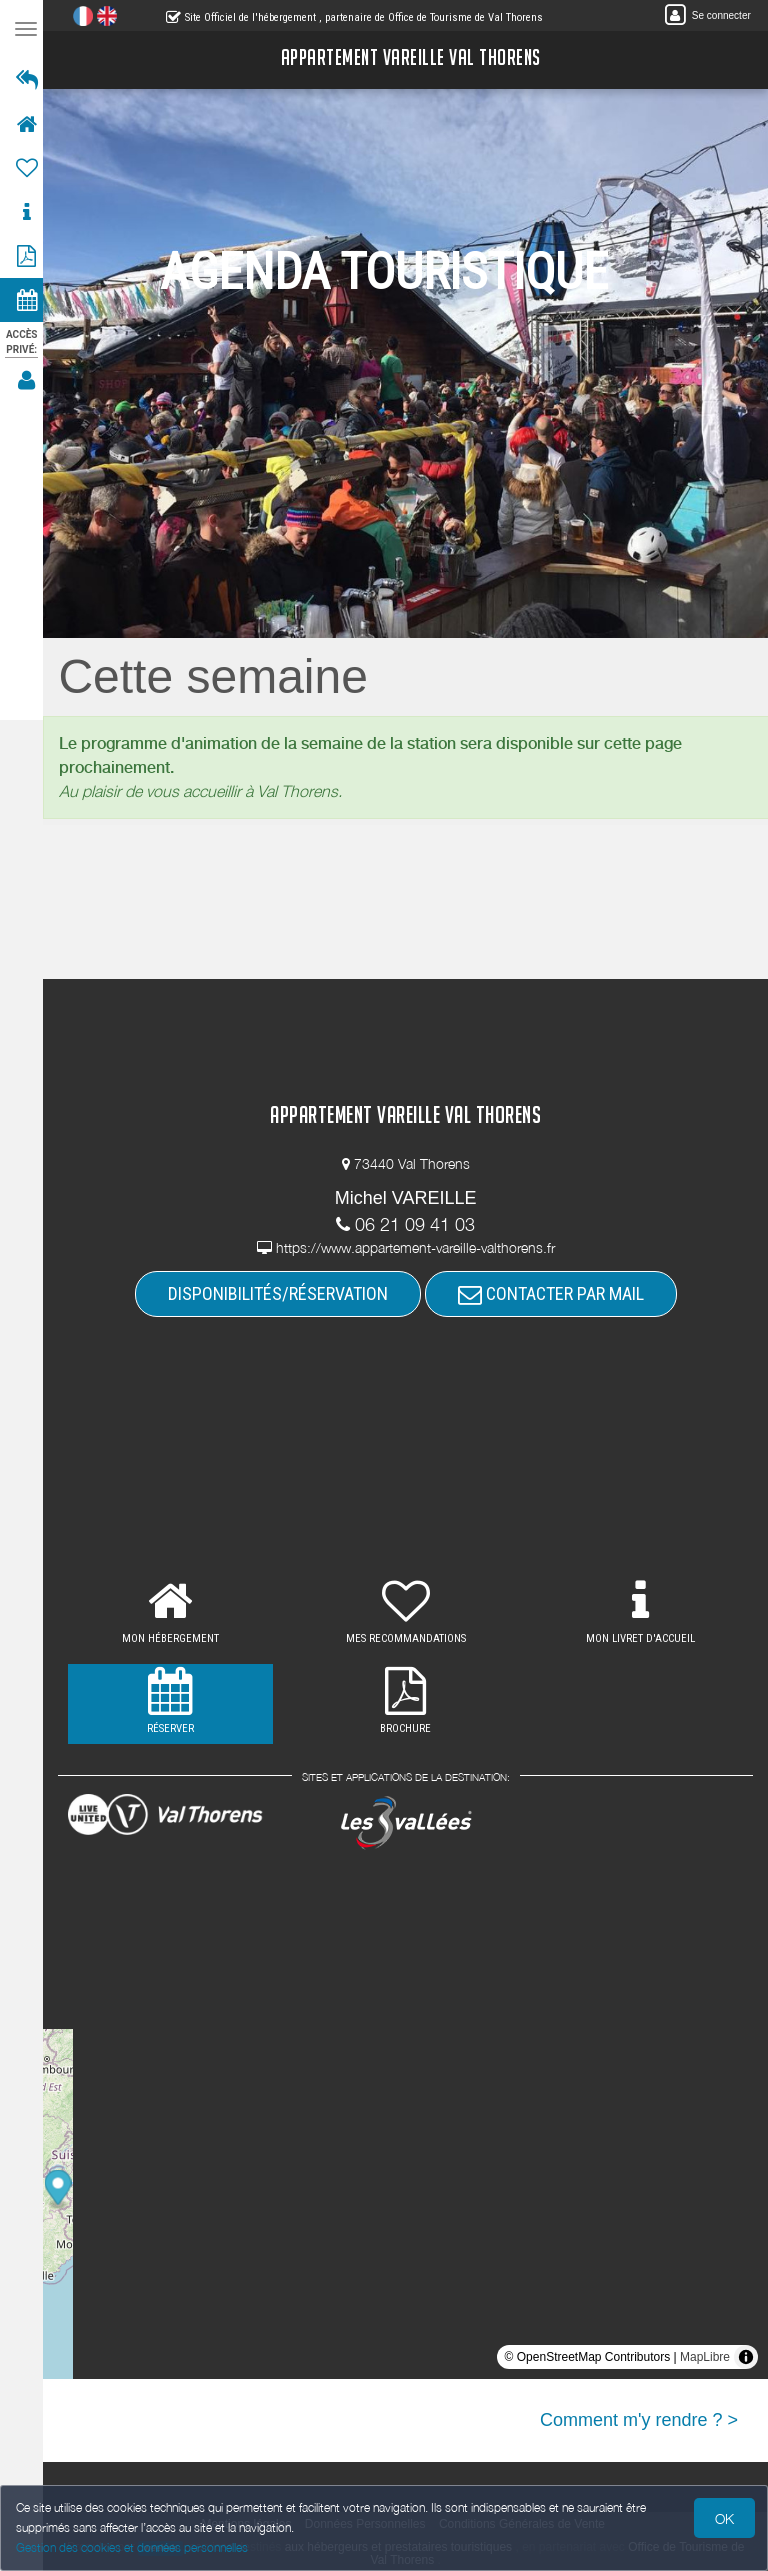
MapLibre (705, 2357)
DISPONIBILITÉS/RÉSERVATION (283, 1293)
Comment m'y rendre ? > (639, 2420)
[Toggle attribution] (746, 2357)
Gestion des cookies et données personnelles (132, 2547)
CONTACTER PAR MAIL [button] (556, 1293)
